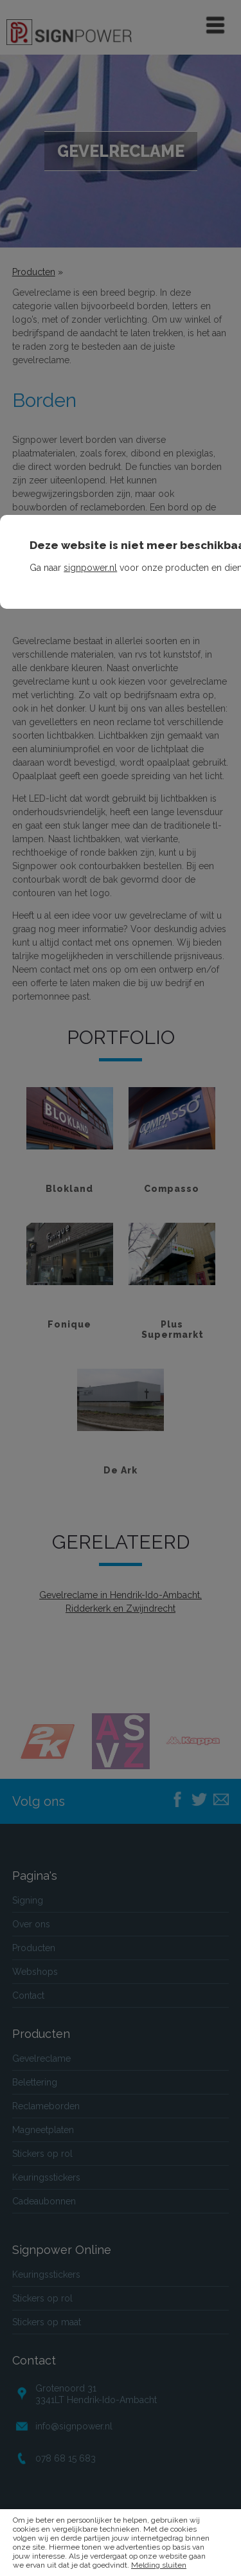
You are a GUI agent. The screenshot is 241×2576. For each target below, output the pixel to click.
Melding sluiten (158, 2565)
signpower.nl (90, 568)
